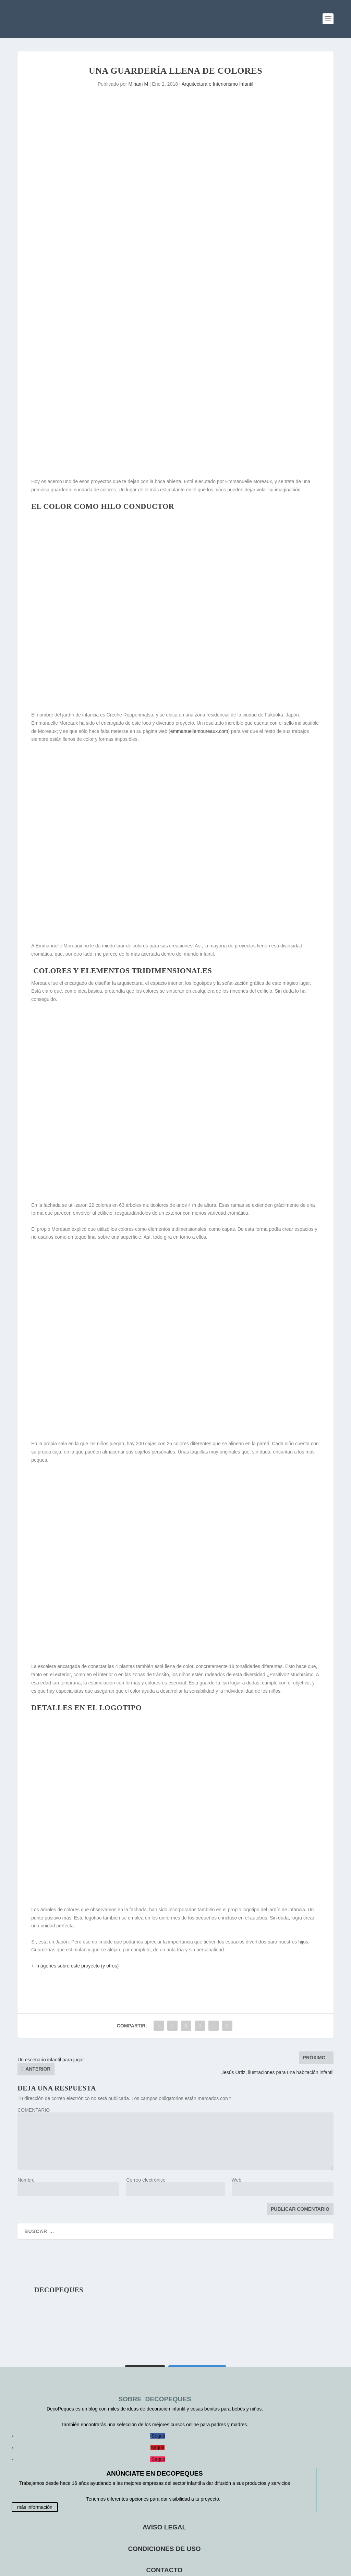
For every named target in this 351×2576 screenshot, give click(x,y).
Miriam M (138, 84)
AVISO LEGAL (164, 2527)
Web (237, 2180)
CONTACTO (164, 2570)
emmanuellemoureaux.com (199, 731)
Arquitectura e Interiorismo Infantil (217, 84)
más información (34, 2507)
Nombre (26, 2180)
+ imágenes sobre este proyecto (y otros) (75, 1965)
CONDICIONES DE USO (164, 2548)
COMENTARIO (33, 2110)
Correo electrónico (145, 2180)
